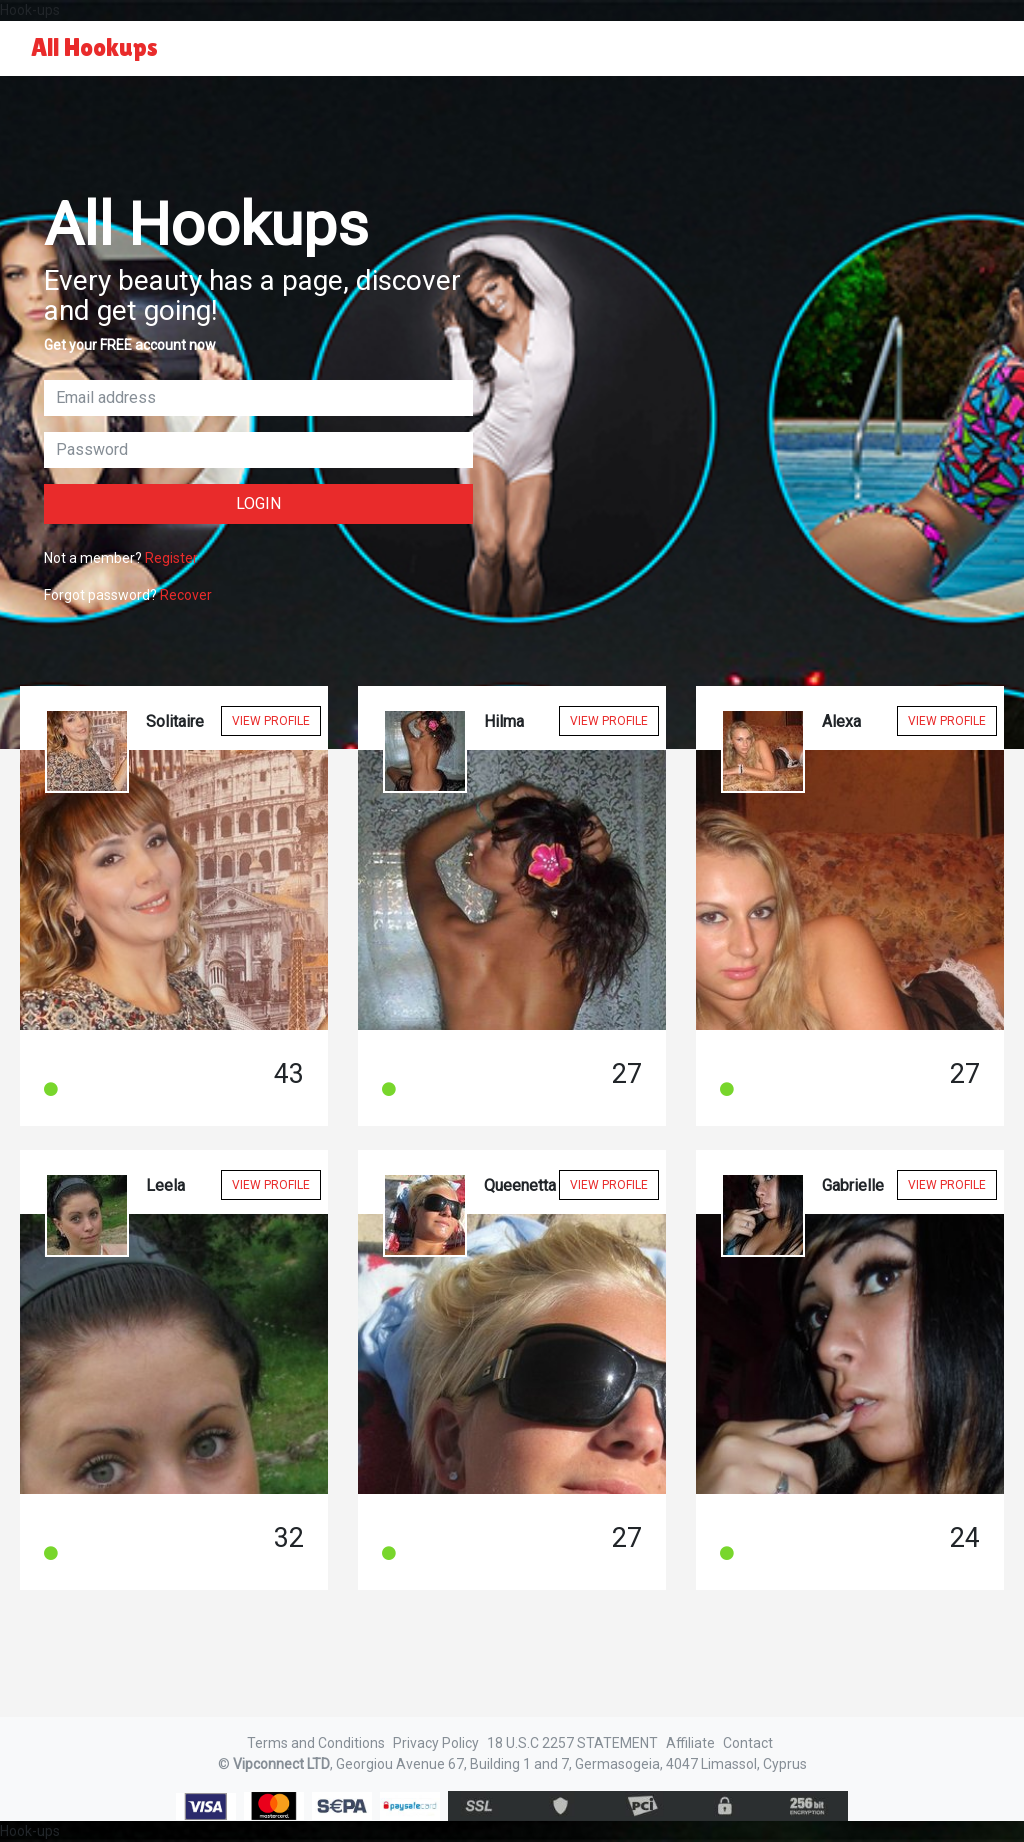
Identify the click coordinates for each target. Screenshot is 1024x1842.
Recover (186, 595)
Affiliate (690, 1743)
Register (171, 558)
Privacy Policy (436, 1743)
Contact (748, 1743)
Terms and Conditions (316, 1743)
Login (258, 503)
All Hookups (94, 47)
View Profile (271, 721)
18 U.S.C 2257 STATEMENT (572, 1743)
